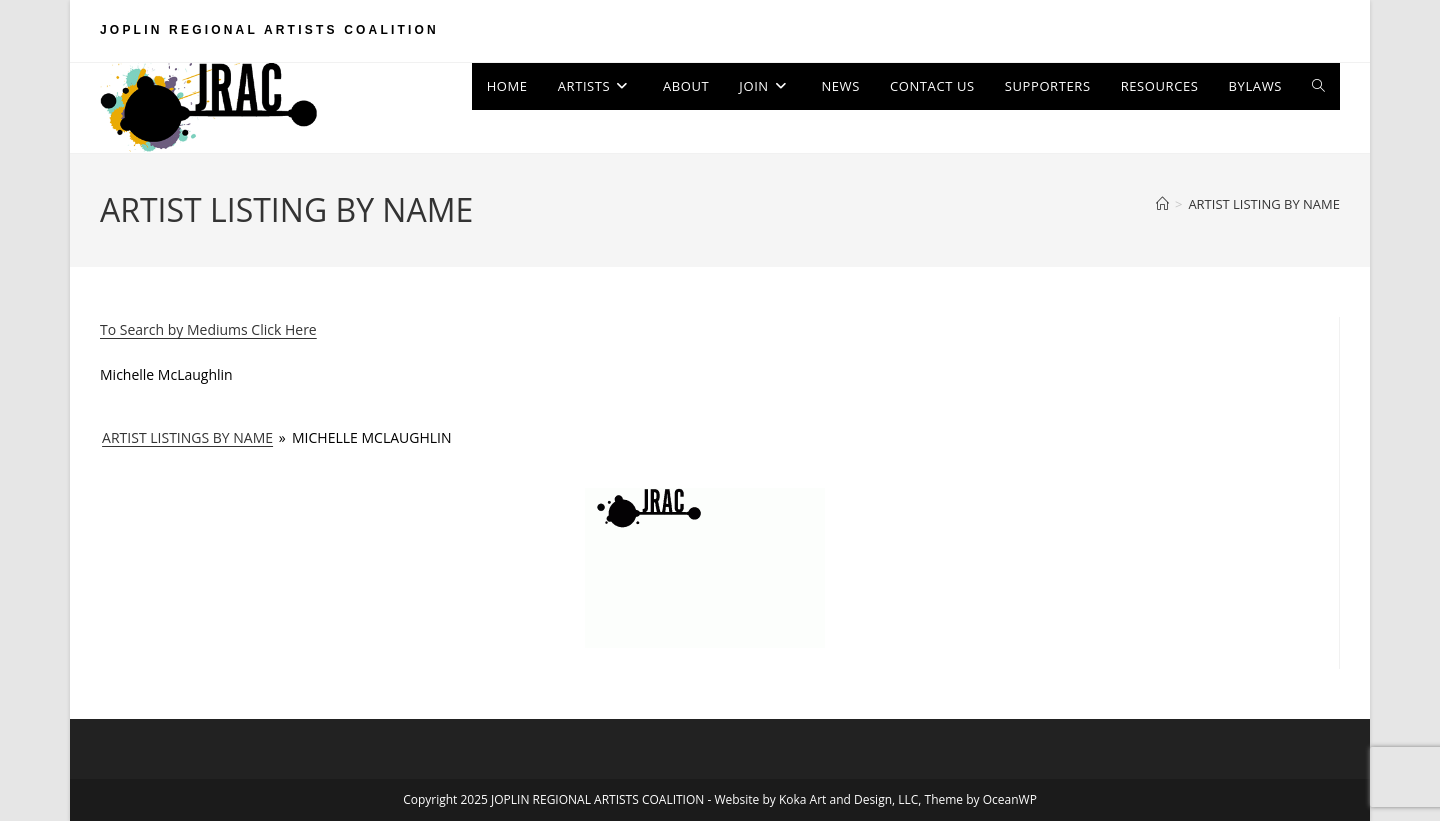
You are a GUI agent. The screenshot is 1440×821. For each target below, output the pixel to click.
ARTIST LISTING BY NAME (1264, 204)
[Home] (1162, 204)
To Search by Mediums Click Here (208, 329)
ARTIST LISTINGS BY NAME (187, 437)
